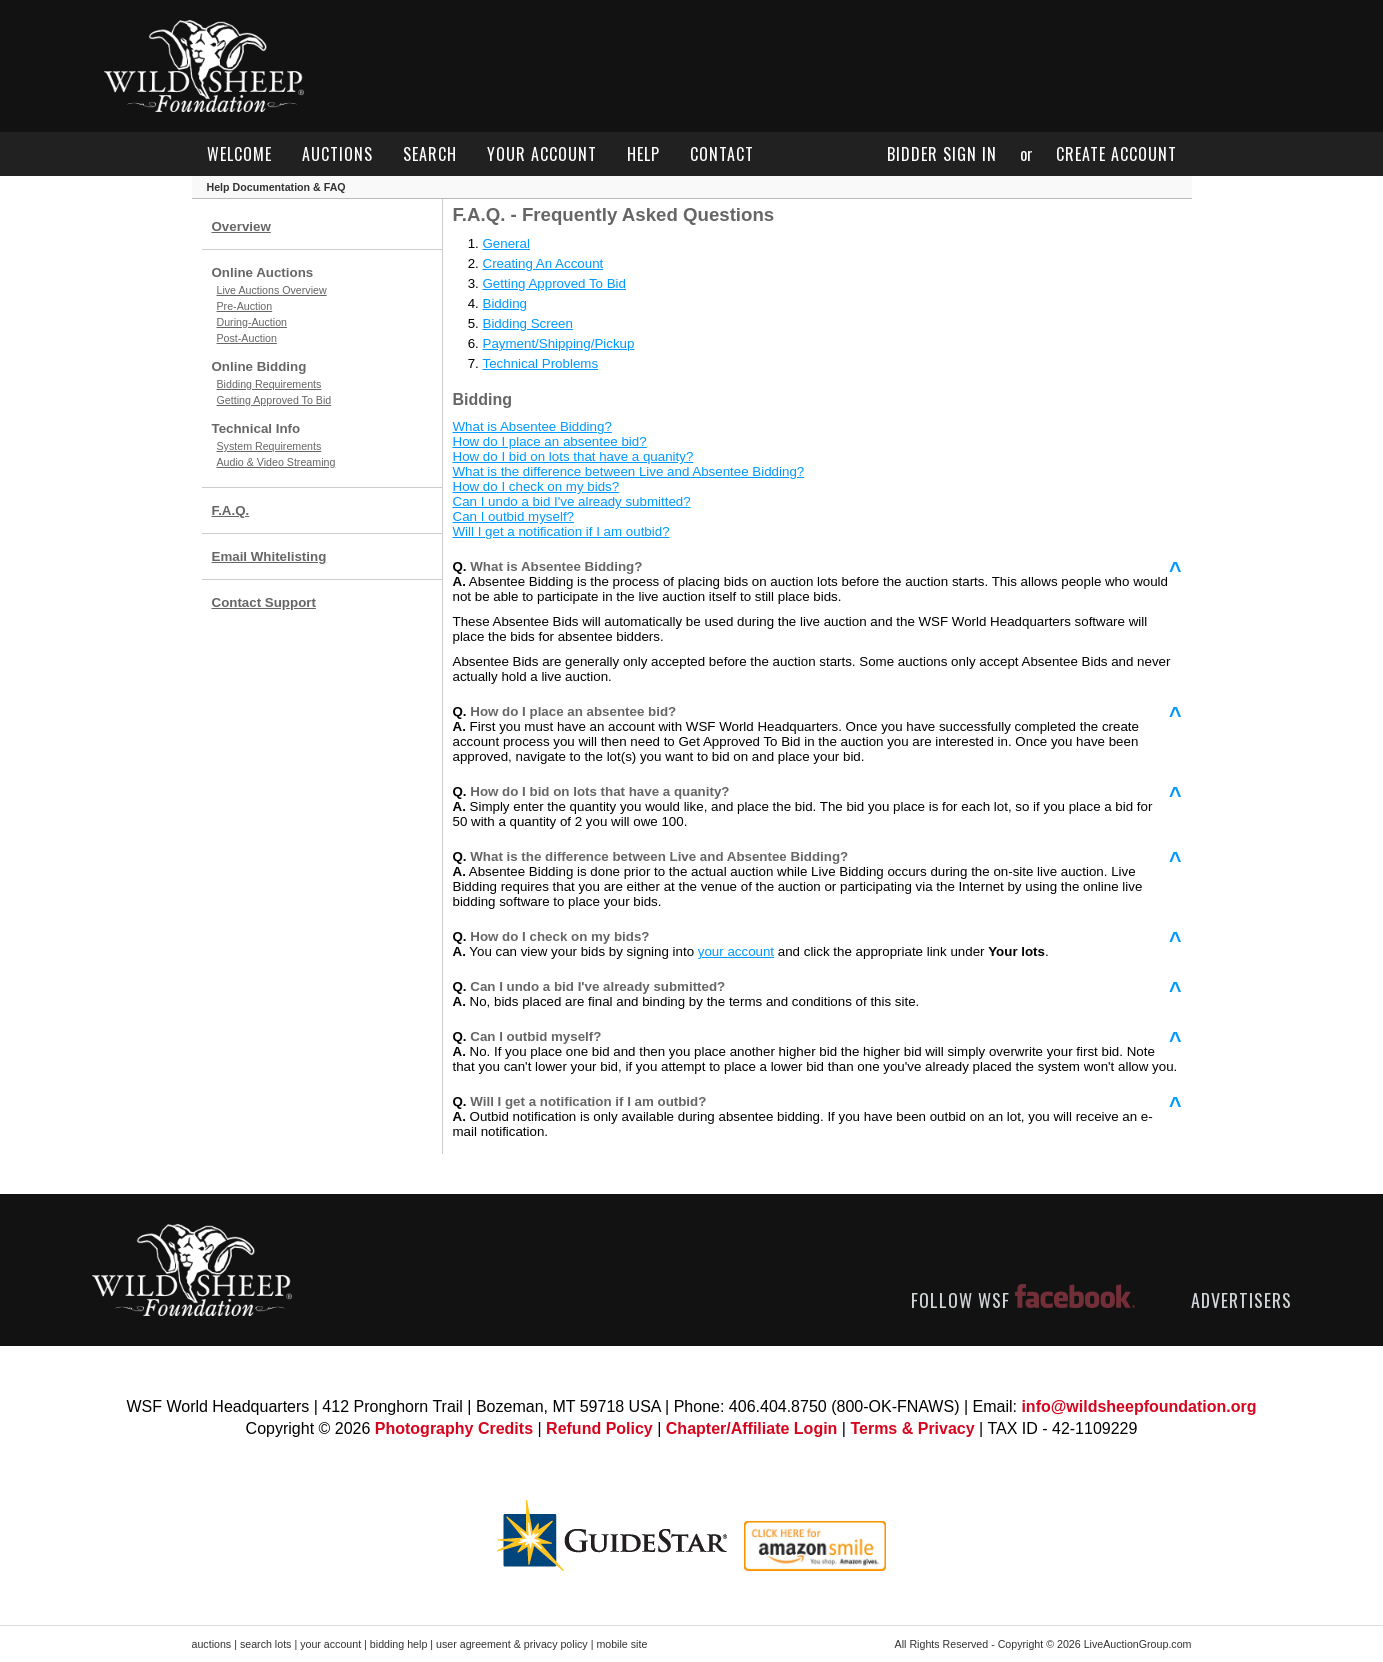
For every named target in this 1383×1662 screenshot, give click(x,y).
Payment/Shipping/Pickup (559, 343)
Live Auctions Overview (272, 290)
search (430, 154)
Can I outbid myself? (514, 516)
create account (1116, 154)
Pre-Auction (245, 306)
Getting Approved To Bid (274, 400)
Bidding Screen (528, 323)
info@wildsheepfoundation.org (1138, 1406)
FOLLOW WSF (1023, 1300)
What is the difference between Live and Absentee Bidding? (629, 471)
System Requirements (269, 446)
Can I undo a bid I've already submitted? (572, 501)
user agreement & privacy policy (512, 1644)
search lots (266, 1644)
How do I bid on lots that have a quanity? (573, 456)
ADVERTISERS (1241, 1300)
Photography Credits (454, 1428)
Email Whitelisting (269, 556)
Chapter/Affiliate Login (752, 1428)
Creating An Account (543, 263)
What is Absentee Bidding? (532, 426)
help (643, 154)
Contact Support (264, 602)
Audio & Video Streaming (276, 462)
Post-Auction (247, 338)
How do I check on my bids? (536, 486)
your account (542, 154)
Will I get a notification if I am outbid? (561, 531)
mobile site (621, 1644)
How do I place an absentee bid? (550, 441)
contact (722, 154)
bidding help (398, 1644)
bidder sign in (942, 154)
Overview (241, 226)
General (506, 243)
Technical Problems (541, 363)
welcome (239, 154)
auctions (337, 154)
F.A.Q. (231, 510)
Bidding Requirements (269, 384)
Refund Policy (599, 1428)
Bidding (505, 303)
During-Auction (252, 322)
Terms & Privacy (912, 1428)
